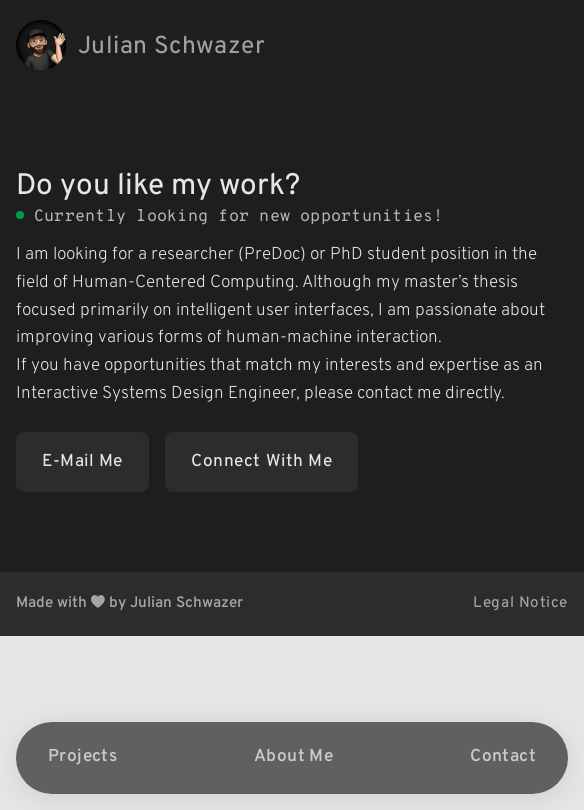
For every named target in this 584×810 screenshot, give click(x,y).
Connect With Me (261, 462)
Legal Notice (520, 603)
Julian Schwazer (171, 46)
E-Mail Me (82, 462)
